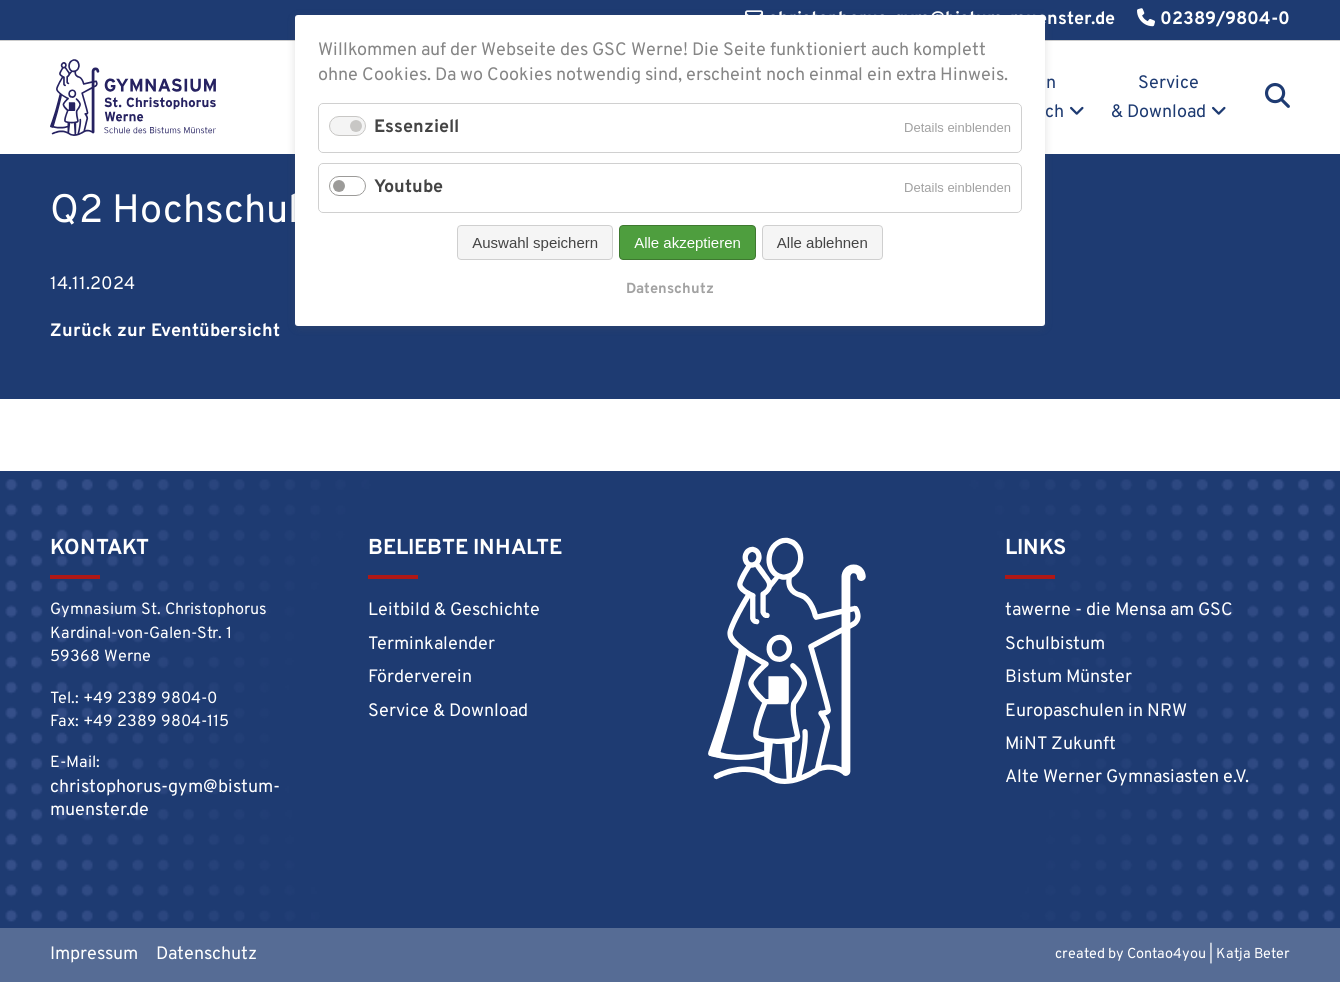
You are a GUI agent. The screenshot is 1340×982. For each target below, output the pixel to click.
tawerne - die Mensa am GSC (1119, 610)
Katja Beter (1253, 954)
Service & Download (1158, 98)
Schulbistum (1055, 644)
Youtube (408, 187)
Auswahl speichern (535, 242)
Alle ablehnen (822, 242)
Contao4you (1166, 954)
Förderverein (420, 677)
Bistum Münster (1068, 677)
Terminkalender (431, 644)
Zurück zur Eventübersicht (165, 331)
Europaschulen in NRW (1096, 711)
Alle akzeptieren (687, 242)
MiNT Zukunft (1060, 744)
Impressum (94, 954)
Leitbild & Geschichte (454, 610)
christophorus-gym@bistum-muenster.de (165, 799)
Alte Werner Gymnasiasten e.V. (1127, 777)
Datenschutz (206, 954)
